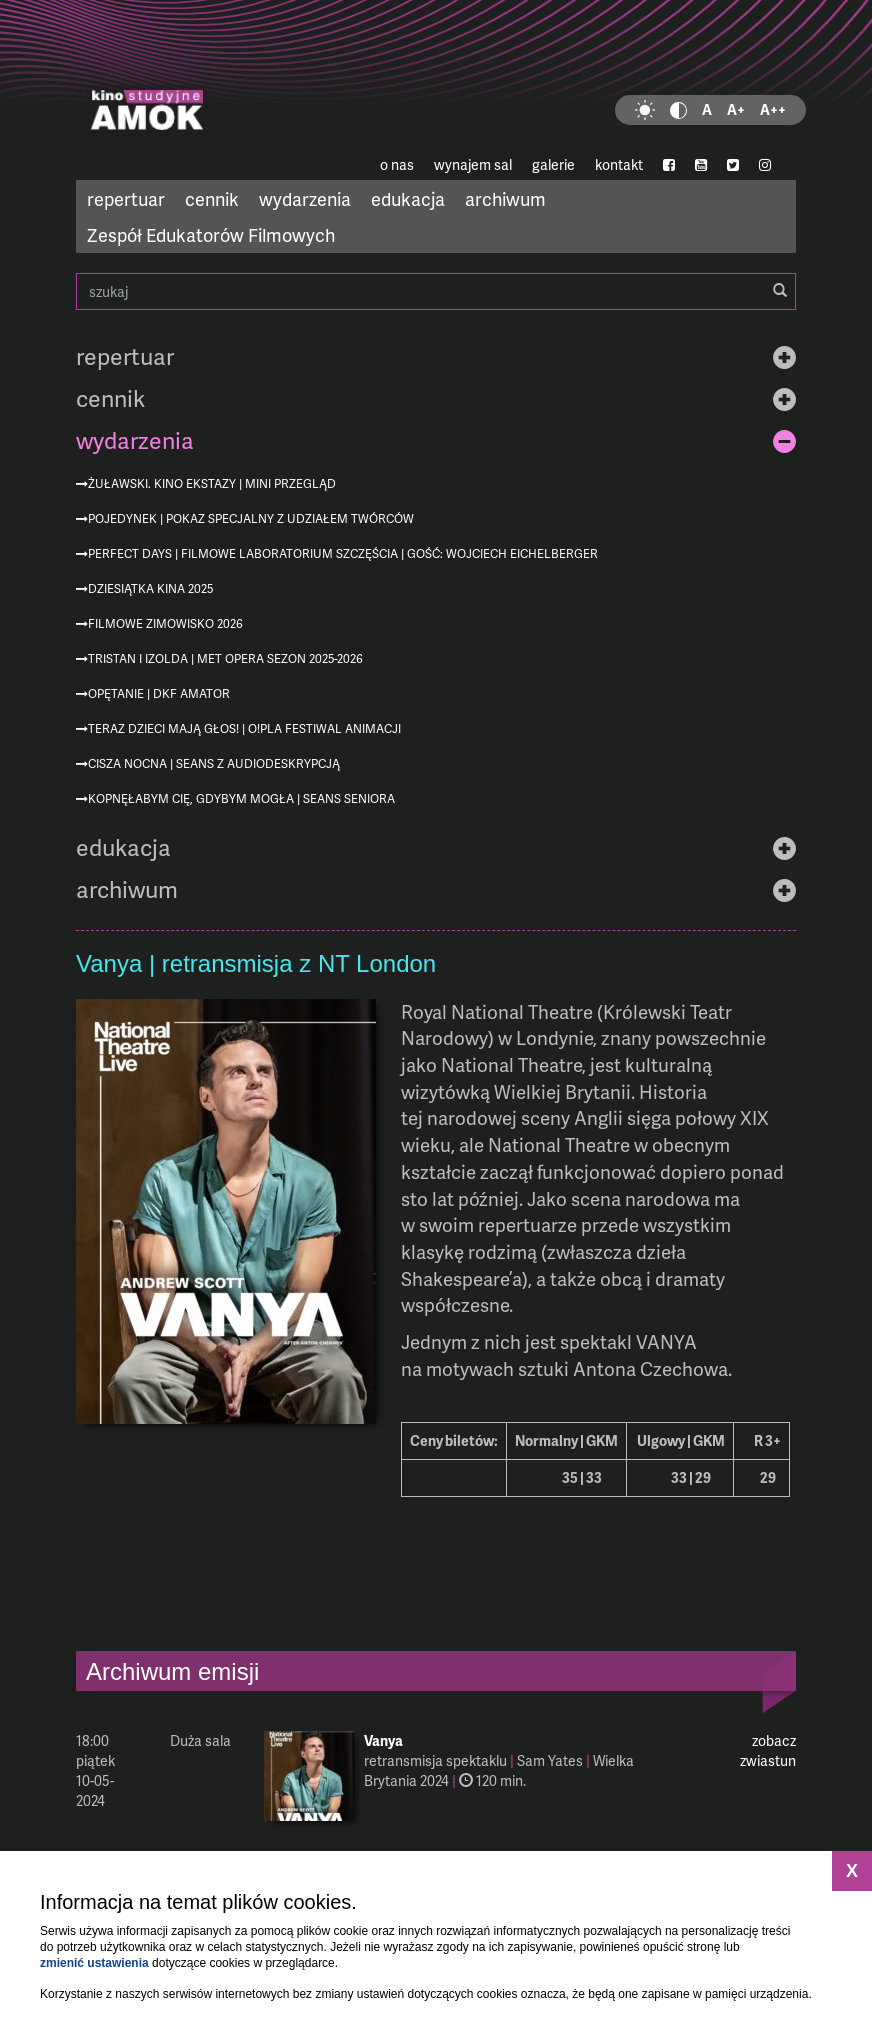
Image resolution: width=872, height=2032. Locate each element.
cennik (212, 198)
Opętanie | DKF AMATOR (159, 693)
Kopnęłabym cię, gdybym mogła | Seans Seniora (241, 798)
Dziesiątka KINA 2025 (150, 588)
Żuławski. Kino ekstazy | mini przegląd (212, 483)
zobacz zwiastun (768, 1750)
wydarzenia (305, 198)
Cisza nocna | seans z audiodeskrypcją (214, 763)
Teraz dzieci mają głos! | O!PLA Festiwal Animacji (244, 728)
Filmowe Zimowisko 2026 (165, 623)
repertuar (126, 198)
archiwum (505, 198)
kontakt (619, 164)
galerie (553, 164)
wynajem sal (473, 164)
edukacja (408, 198)
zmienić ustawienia (94, 1963)
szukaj (436, 291)
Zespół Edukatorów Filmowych (211, 234)
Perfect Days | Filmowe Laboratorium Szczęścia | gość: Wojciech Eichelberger (343, 553)
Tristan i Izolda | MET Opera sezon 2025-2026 (225, 658)
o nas (397, 164)
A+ (736, 109)
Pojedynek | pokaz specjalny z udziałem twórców (251, 518)
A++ (773, 109)
